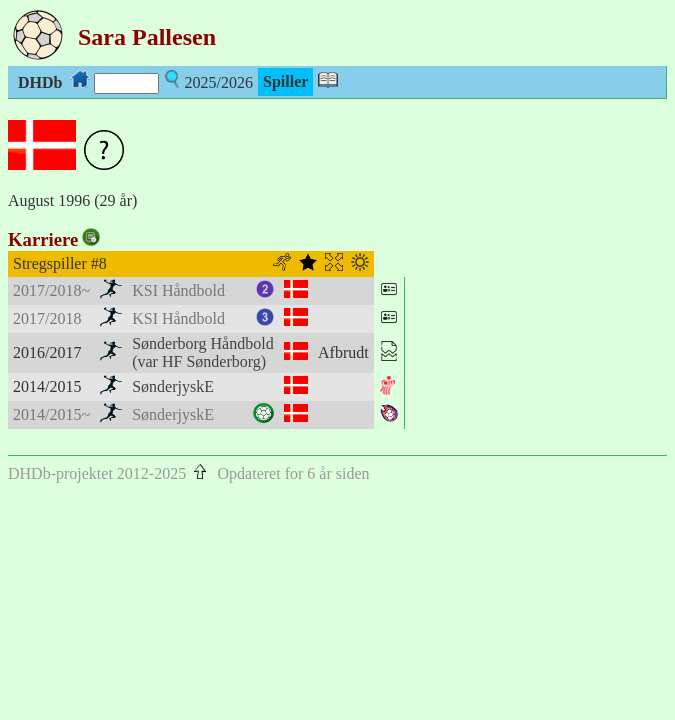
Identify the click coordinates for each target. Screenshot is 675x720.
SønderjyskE (173, 386)
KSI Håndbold (178, 290)
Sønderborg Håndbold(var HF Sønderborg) (202, 352)
